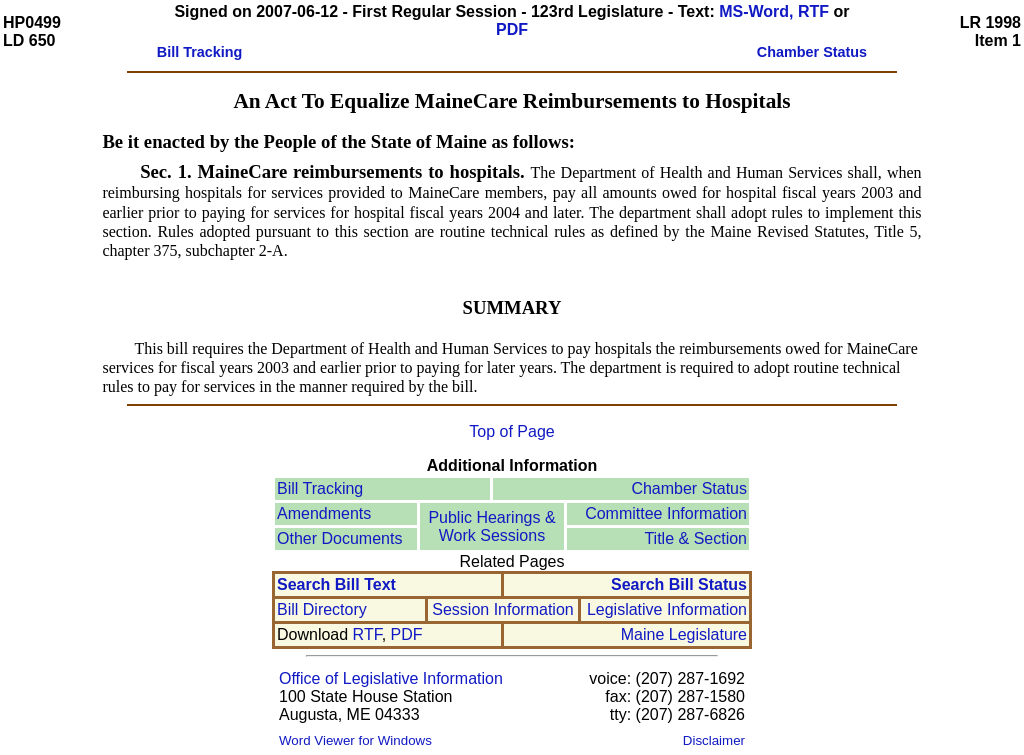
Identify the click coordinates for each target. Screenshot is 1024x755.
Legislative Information (667, 609)
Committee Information (666, 513)
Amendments (324, 513)
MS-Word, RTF (774, 11)
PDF (512, 29)
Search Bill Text (336, 584)
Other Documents (339, 538)
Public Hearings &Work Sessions (491, 526)
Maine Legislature (684, 634)
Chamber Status (689, 488)
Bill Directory (322, 609)
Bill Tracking (320, 488)
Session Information (502, 609)
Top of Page (511, 431)
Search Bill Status (679, 584)
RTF (367, 634)
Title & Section (695, 538)
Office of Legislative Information (391, 678)
